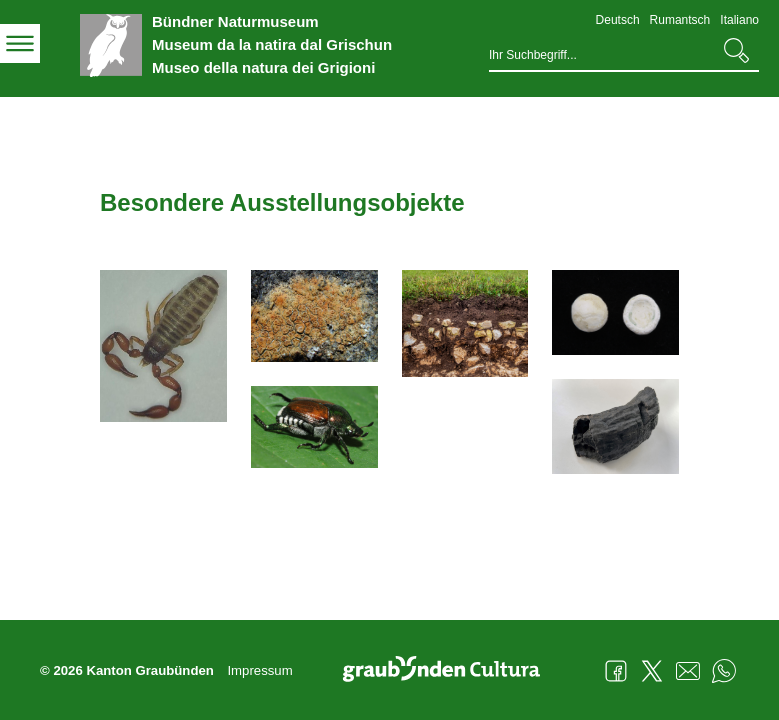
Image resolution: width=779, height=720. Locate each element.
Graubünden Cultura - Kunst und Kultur (449, 671)
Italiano (739, 20)
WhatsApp (724, 671)
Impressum (259, 670)
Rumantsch (680, 20)
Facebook (616, 671)
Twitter (652, 671)
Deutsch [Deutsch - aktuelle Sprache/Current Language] (618, 20)
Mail (688, 671)
